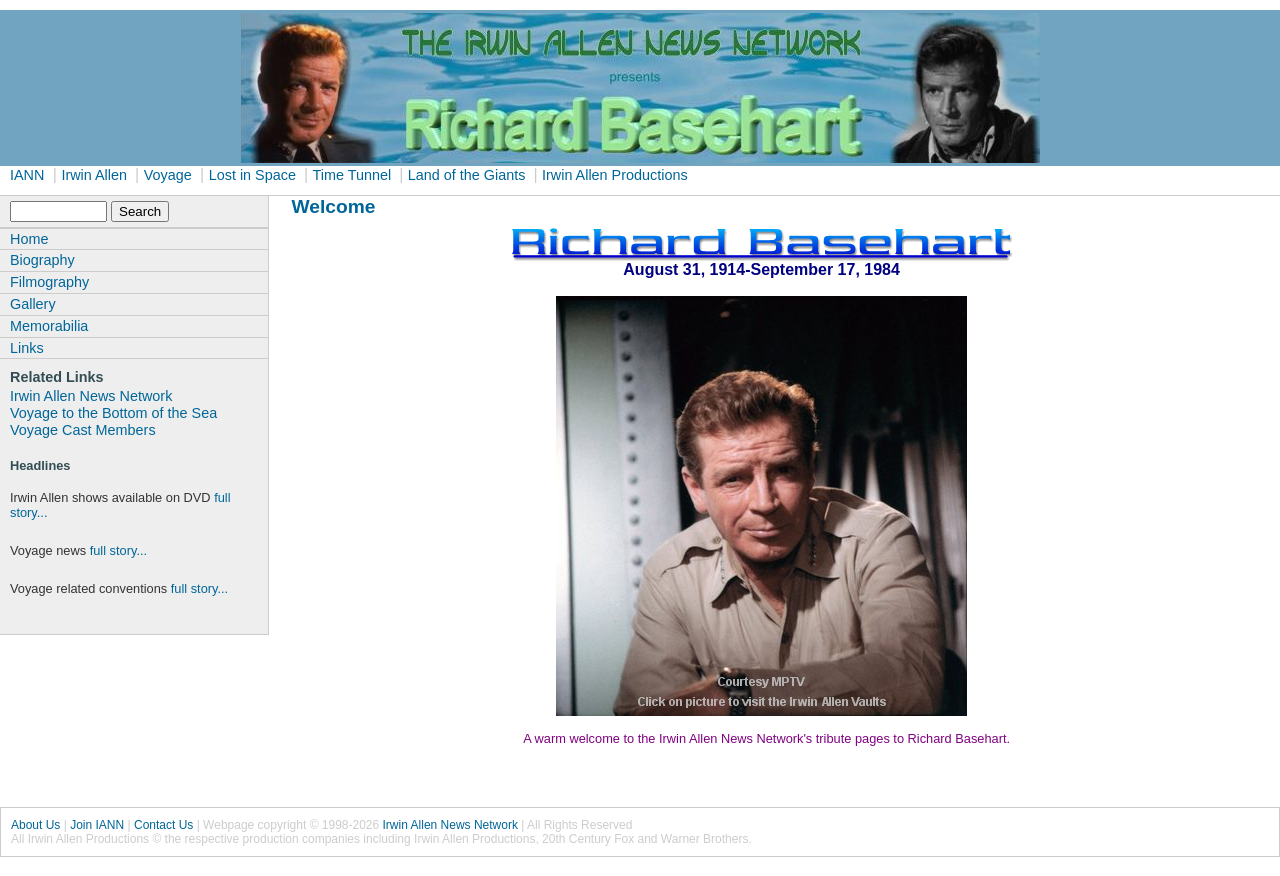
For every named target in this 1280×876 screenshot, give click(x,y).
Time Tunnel (354, 175)
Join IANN (98, 825)
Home (29, 239)
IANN (27, 175)
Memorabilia (49, 326)
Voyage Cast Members (83, 430)
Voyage (168, 175)
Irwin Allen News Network (91, 396)
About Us (35, 825)
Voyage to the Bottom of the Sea (113, 413)
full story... (118, 550)
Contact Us (163, 825)
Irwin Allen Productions (615, 175)
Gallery (33, 304)
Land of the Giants (469, 175)
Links (27, 348)
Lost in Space (254, 175)
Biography (42, 260)
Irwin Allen (96, 175)
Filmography (49, 282)
